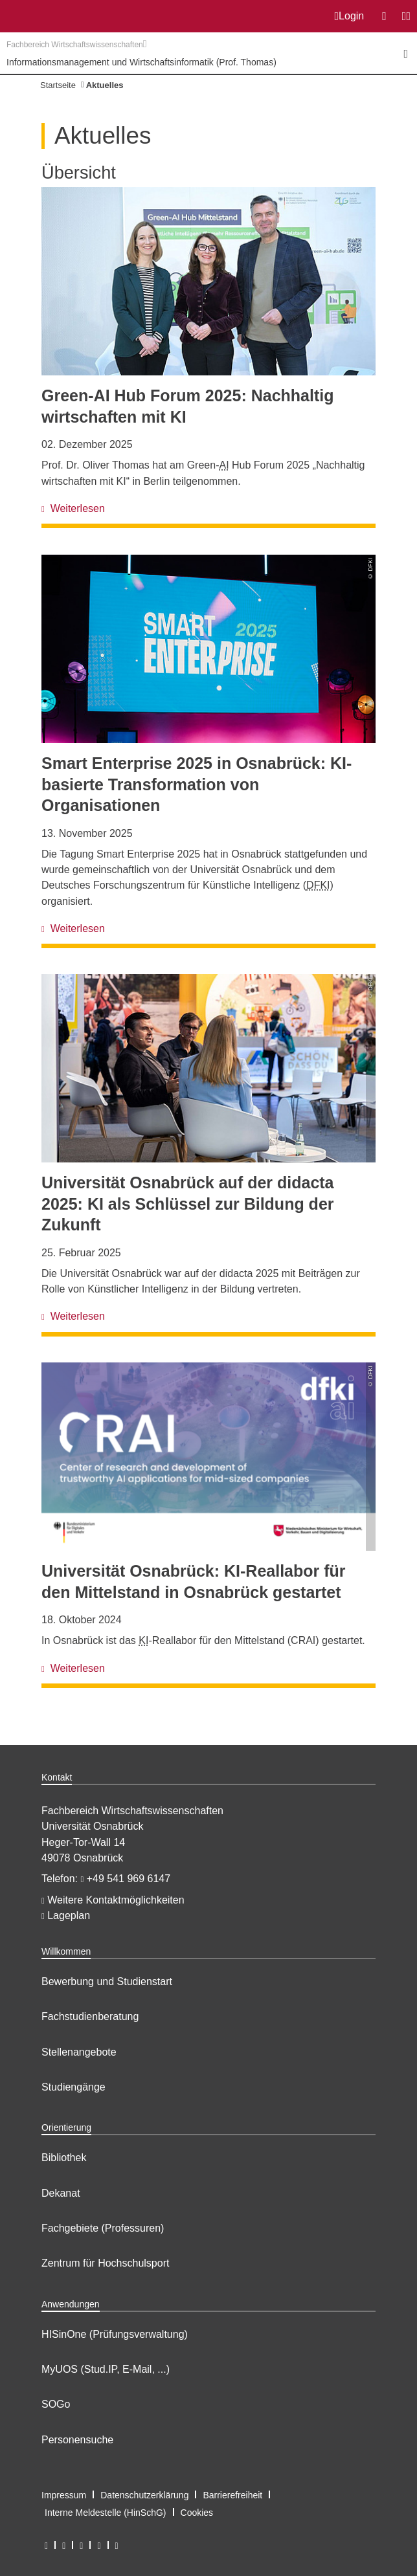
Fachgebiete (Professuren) (102, 2228)
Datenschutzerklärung (144, 2495)
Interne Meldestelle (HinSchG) (105, 2512)
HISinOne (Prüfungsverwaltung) (114, 2334)
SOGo (55, 2404)
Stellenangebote (79, 2052)
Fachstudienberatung (90, 2016)
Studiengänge (73, 2087)
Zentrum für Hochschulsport (105, 2263)
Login (350, 16)
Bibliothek (63, 2157)
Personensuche (77, 2439)
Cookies (197, 2512)
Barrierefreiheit (232, 2495)
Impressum (63, 2495)
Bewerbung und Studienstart (106, 1981)
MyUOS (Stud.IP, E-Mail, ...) (105, 2369)
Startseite (58, 85)
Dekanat (60, 2193)
